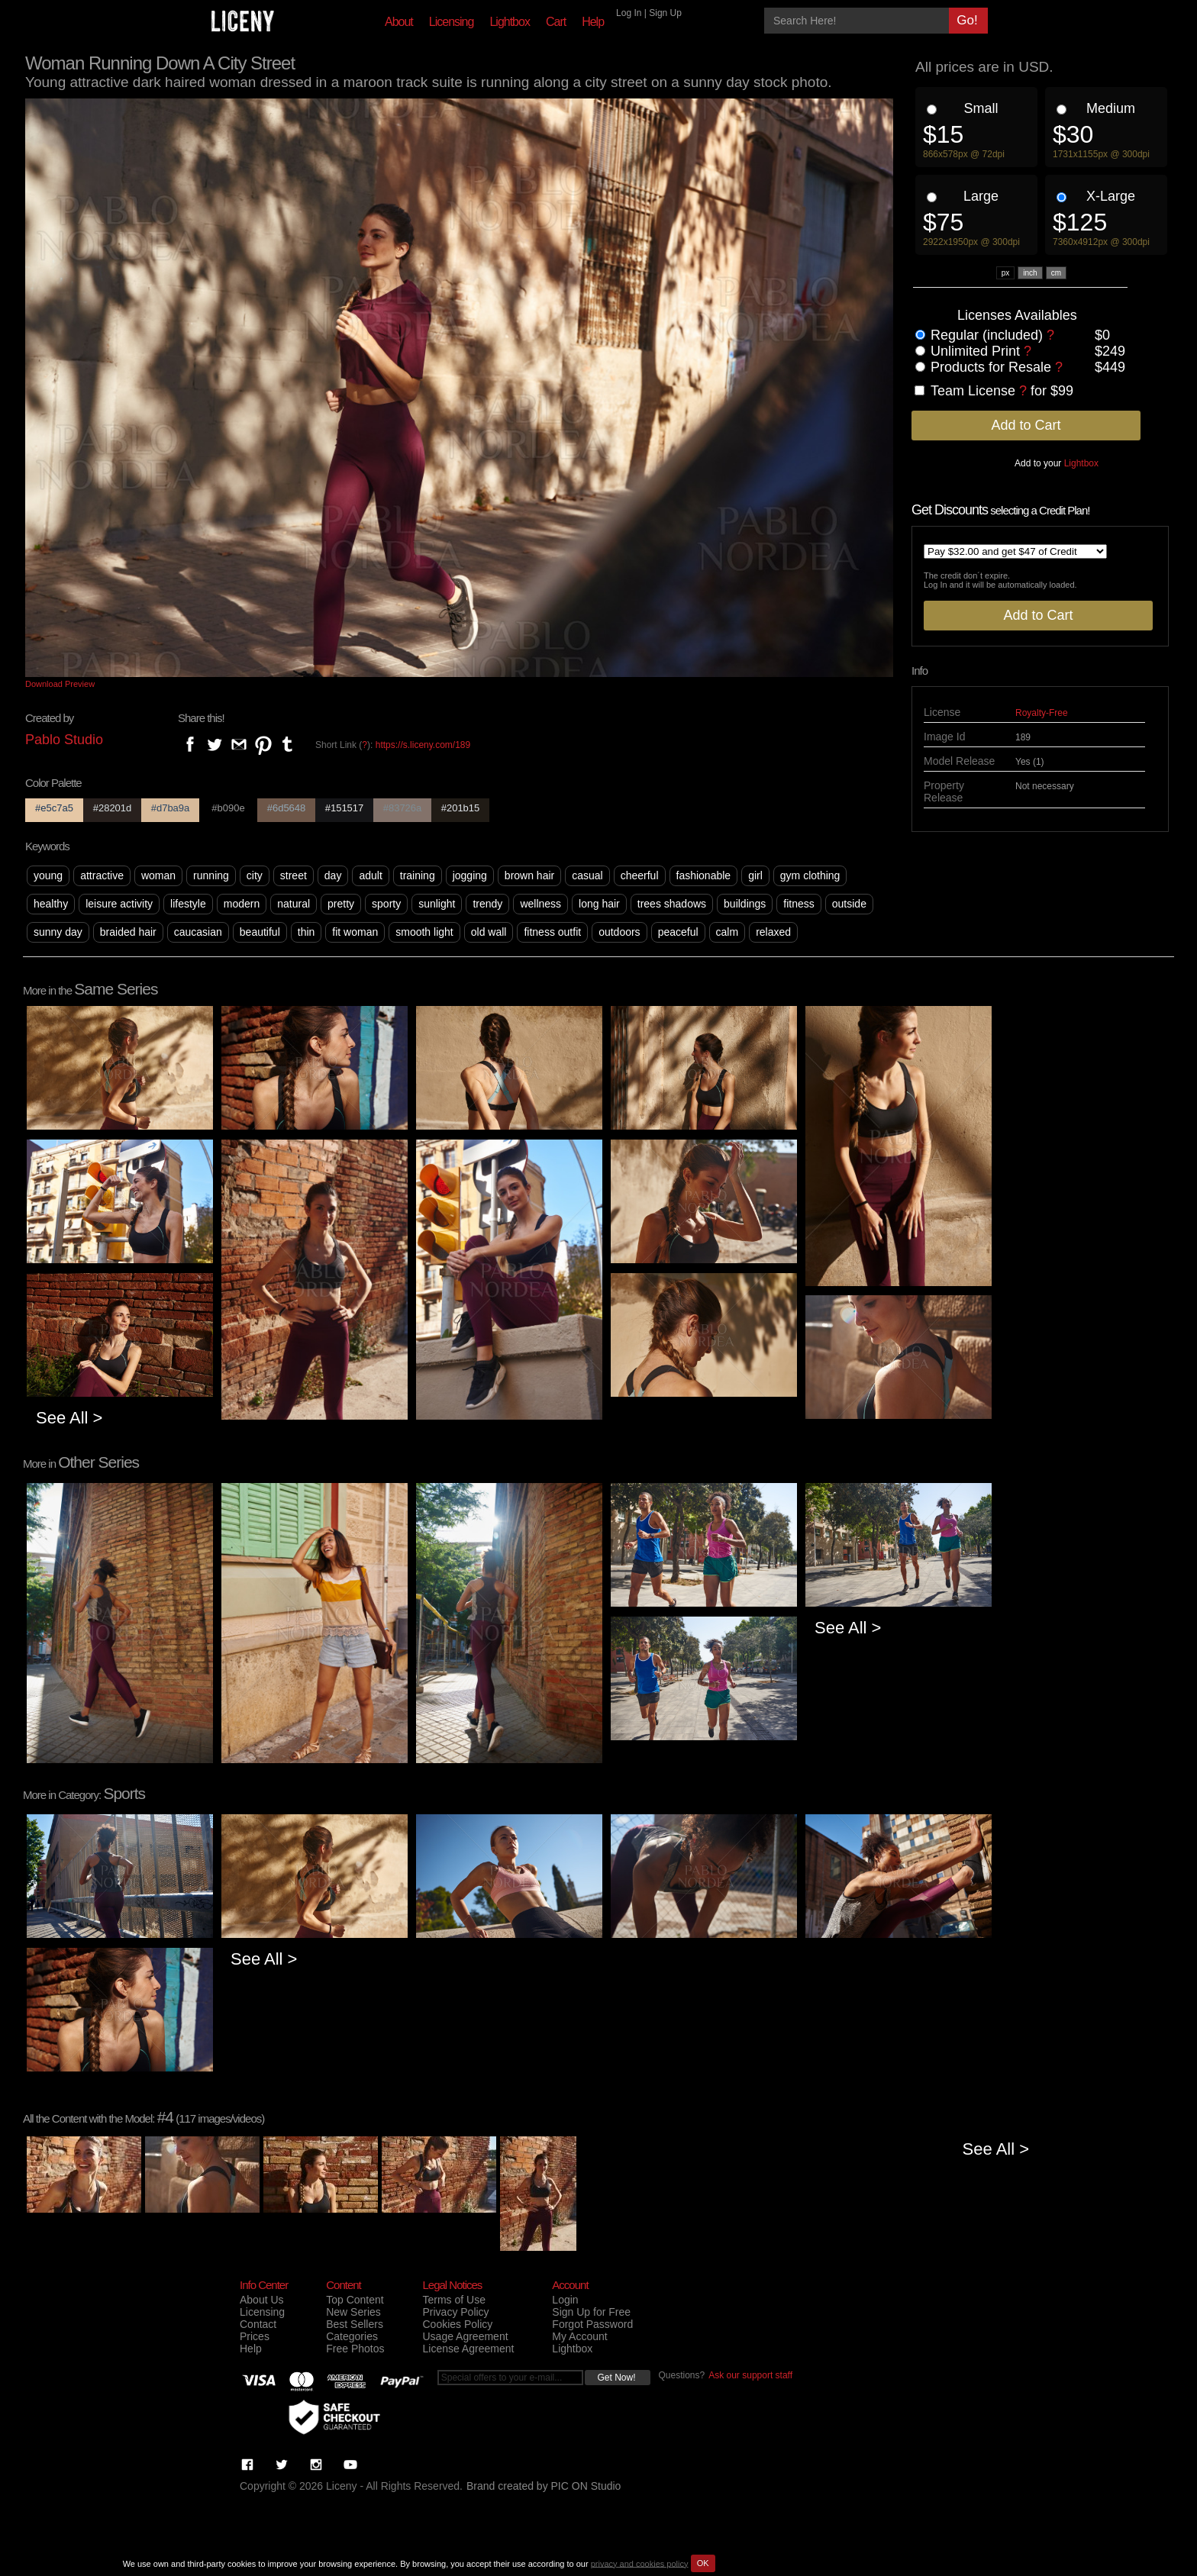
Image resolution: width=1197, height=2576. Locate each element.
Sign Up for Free (591, 2312)
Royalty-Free (1041, 713)
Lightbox (509, 21)
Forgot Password (592, 2324)
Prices (254, 2336)
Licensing (451, 21)
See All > (69, 1417)
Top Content (355, 2300)
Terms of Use (453, 2300)
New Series (353, 2312)
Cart (556, 21)
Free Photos (355, 2348)
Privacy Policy (455, 2312)
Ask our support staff (750, 2375)
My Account (579, 2336)
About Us (262, 2300)
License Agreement (468, 2348)
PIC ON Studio (586, 2486)
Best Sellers (354, 2324)
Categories (352, 2336)
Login (565, 2300)
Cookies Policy (457, 2324)
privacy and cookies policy (640, 2563)
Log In (628, 13)
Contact (258, 2324)
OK (703, 2563)
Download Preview (60, 683)
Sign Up (665, 13)
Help (593, 21)
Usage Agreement (465, 2336)
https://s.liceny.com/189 (423, 745)
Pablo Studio (64, 739)
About (399, 21)
